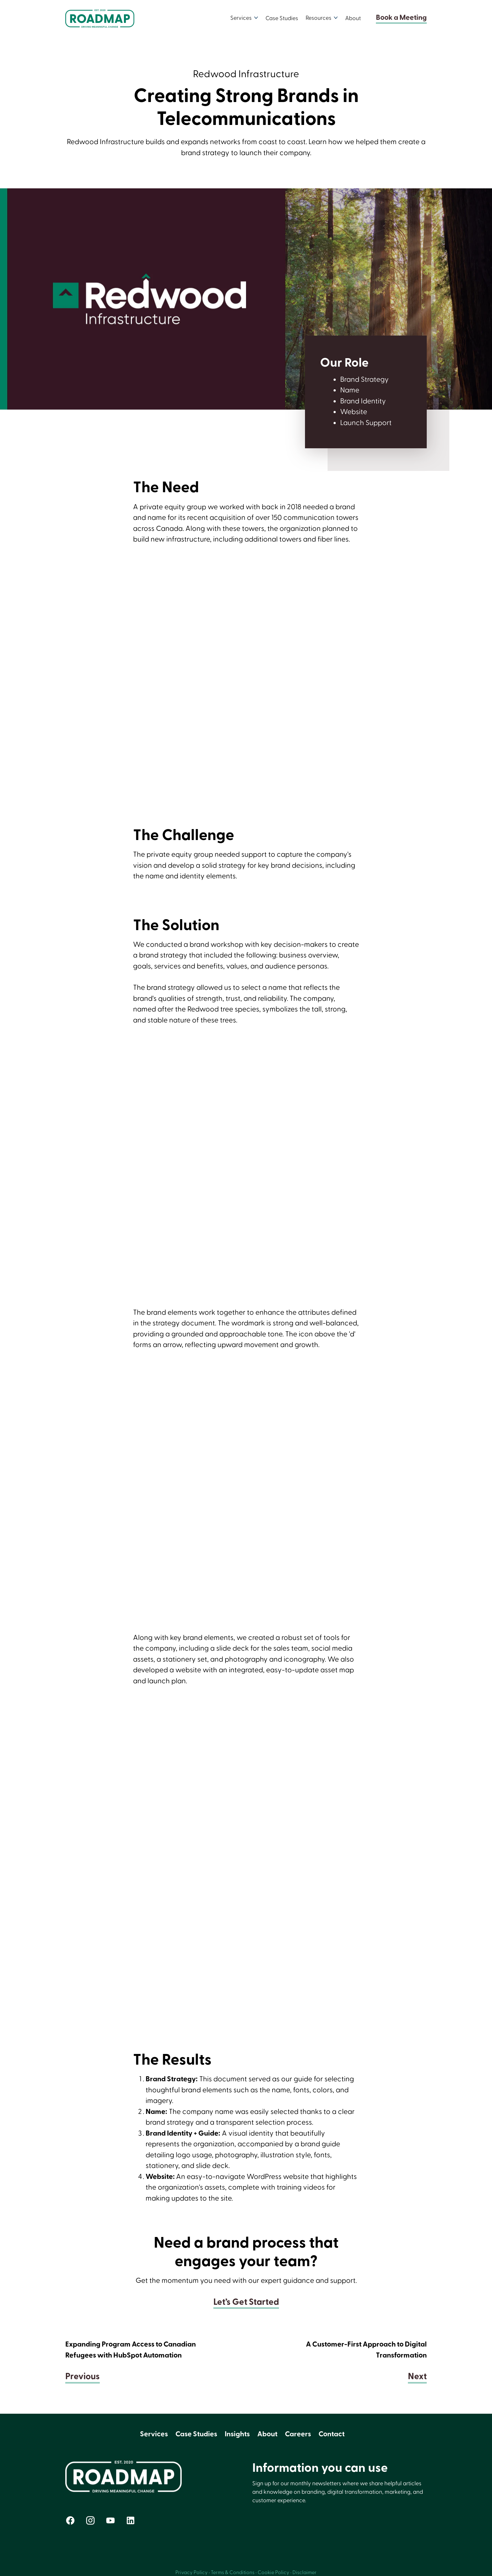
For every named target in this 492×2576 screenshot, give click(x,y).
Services (154, 2434)
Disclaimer (304, 2572)
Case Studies (281, 18)
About (353, 18)
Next (417, 2376)
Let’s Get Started (246, 2302)
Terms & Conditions (232, 2572)
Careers (298, 2434)
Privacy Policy (191, 2572)
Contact (331, 2434)
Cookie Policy (273, 2572)
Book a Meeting (401, 17)
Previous (82, 2376)
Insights (237, 2434)
